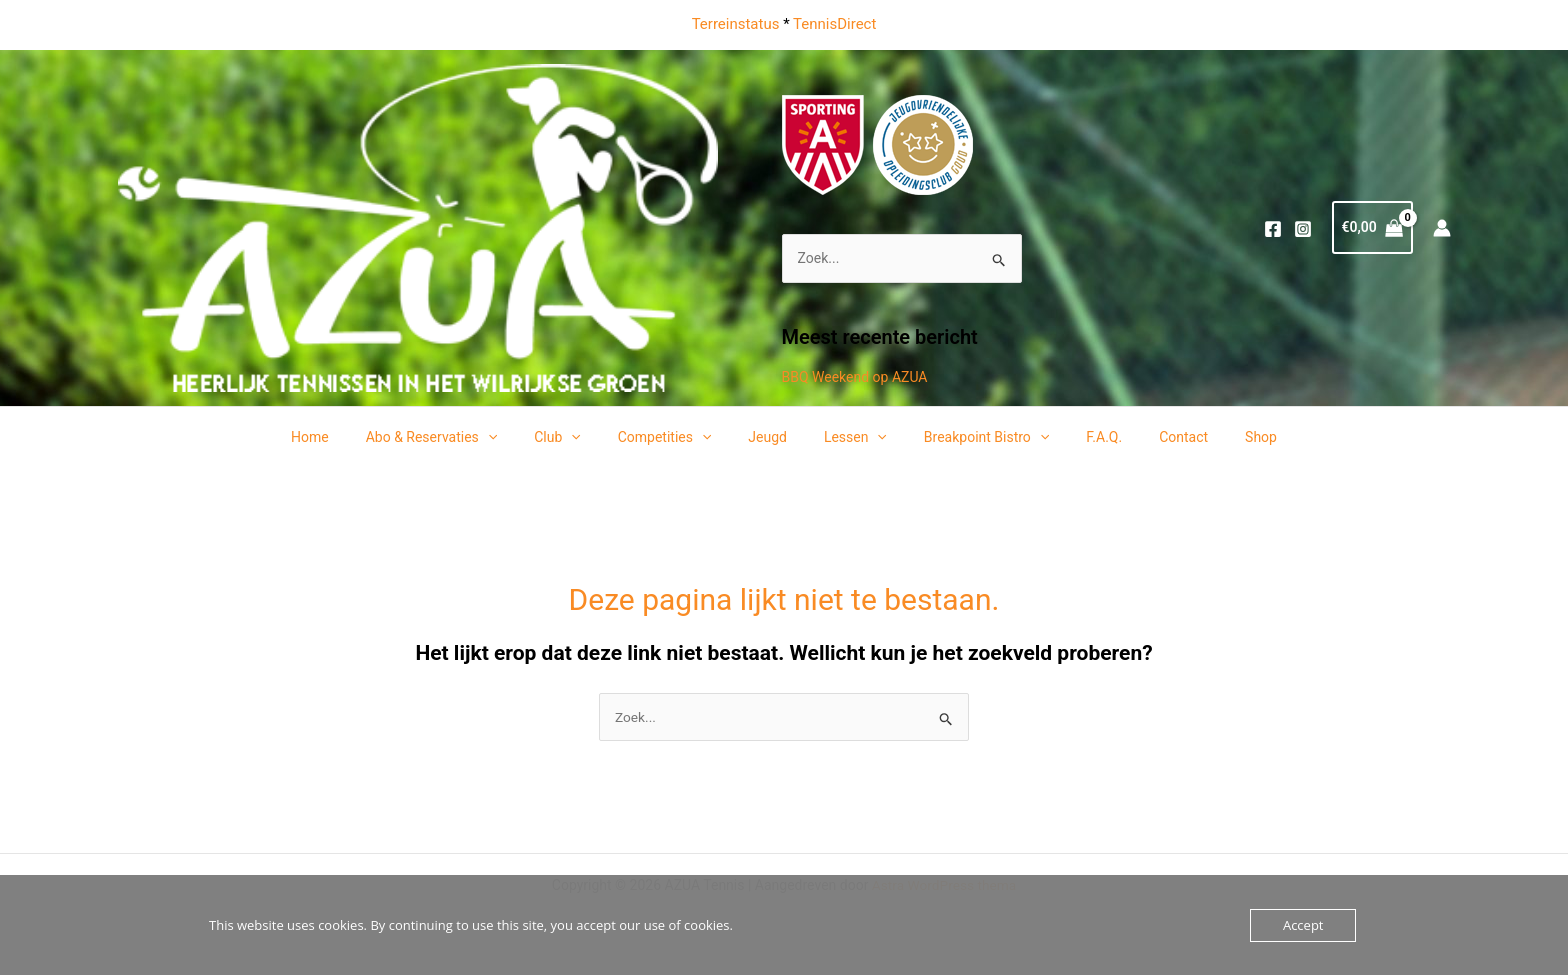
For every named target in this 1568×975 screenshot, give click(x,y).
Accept (1303, 925)
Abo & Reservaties (463, 437)
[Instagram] (1303, 229)
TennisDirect (834, 24)
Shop (1221, 437)
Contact (1152, 437)
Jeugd (772, 437)
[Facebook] (1273, 229)
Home (350, 437)
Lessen (850, 437)
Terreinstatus (736, 24)
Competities (678, 437)
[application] (519, 437)
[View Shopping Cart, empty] (1372, 227)
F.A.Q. (1082, 437)
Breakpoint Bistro (972, 437)
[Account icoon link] (1442, 228)
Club (580, 437)
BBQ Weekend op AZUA (855, 377)
